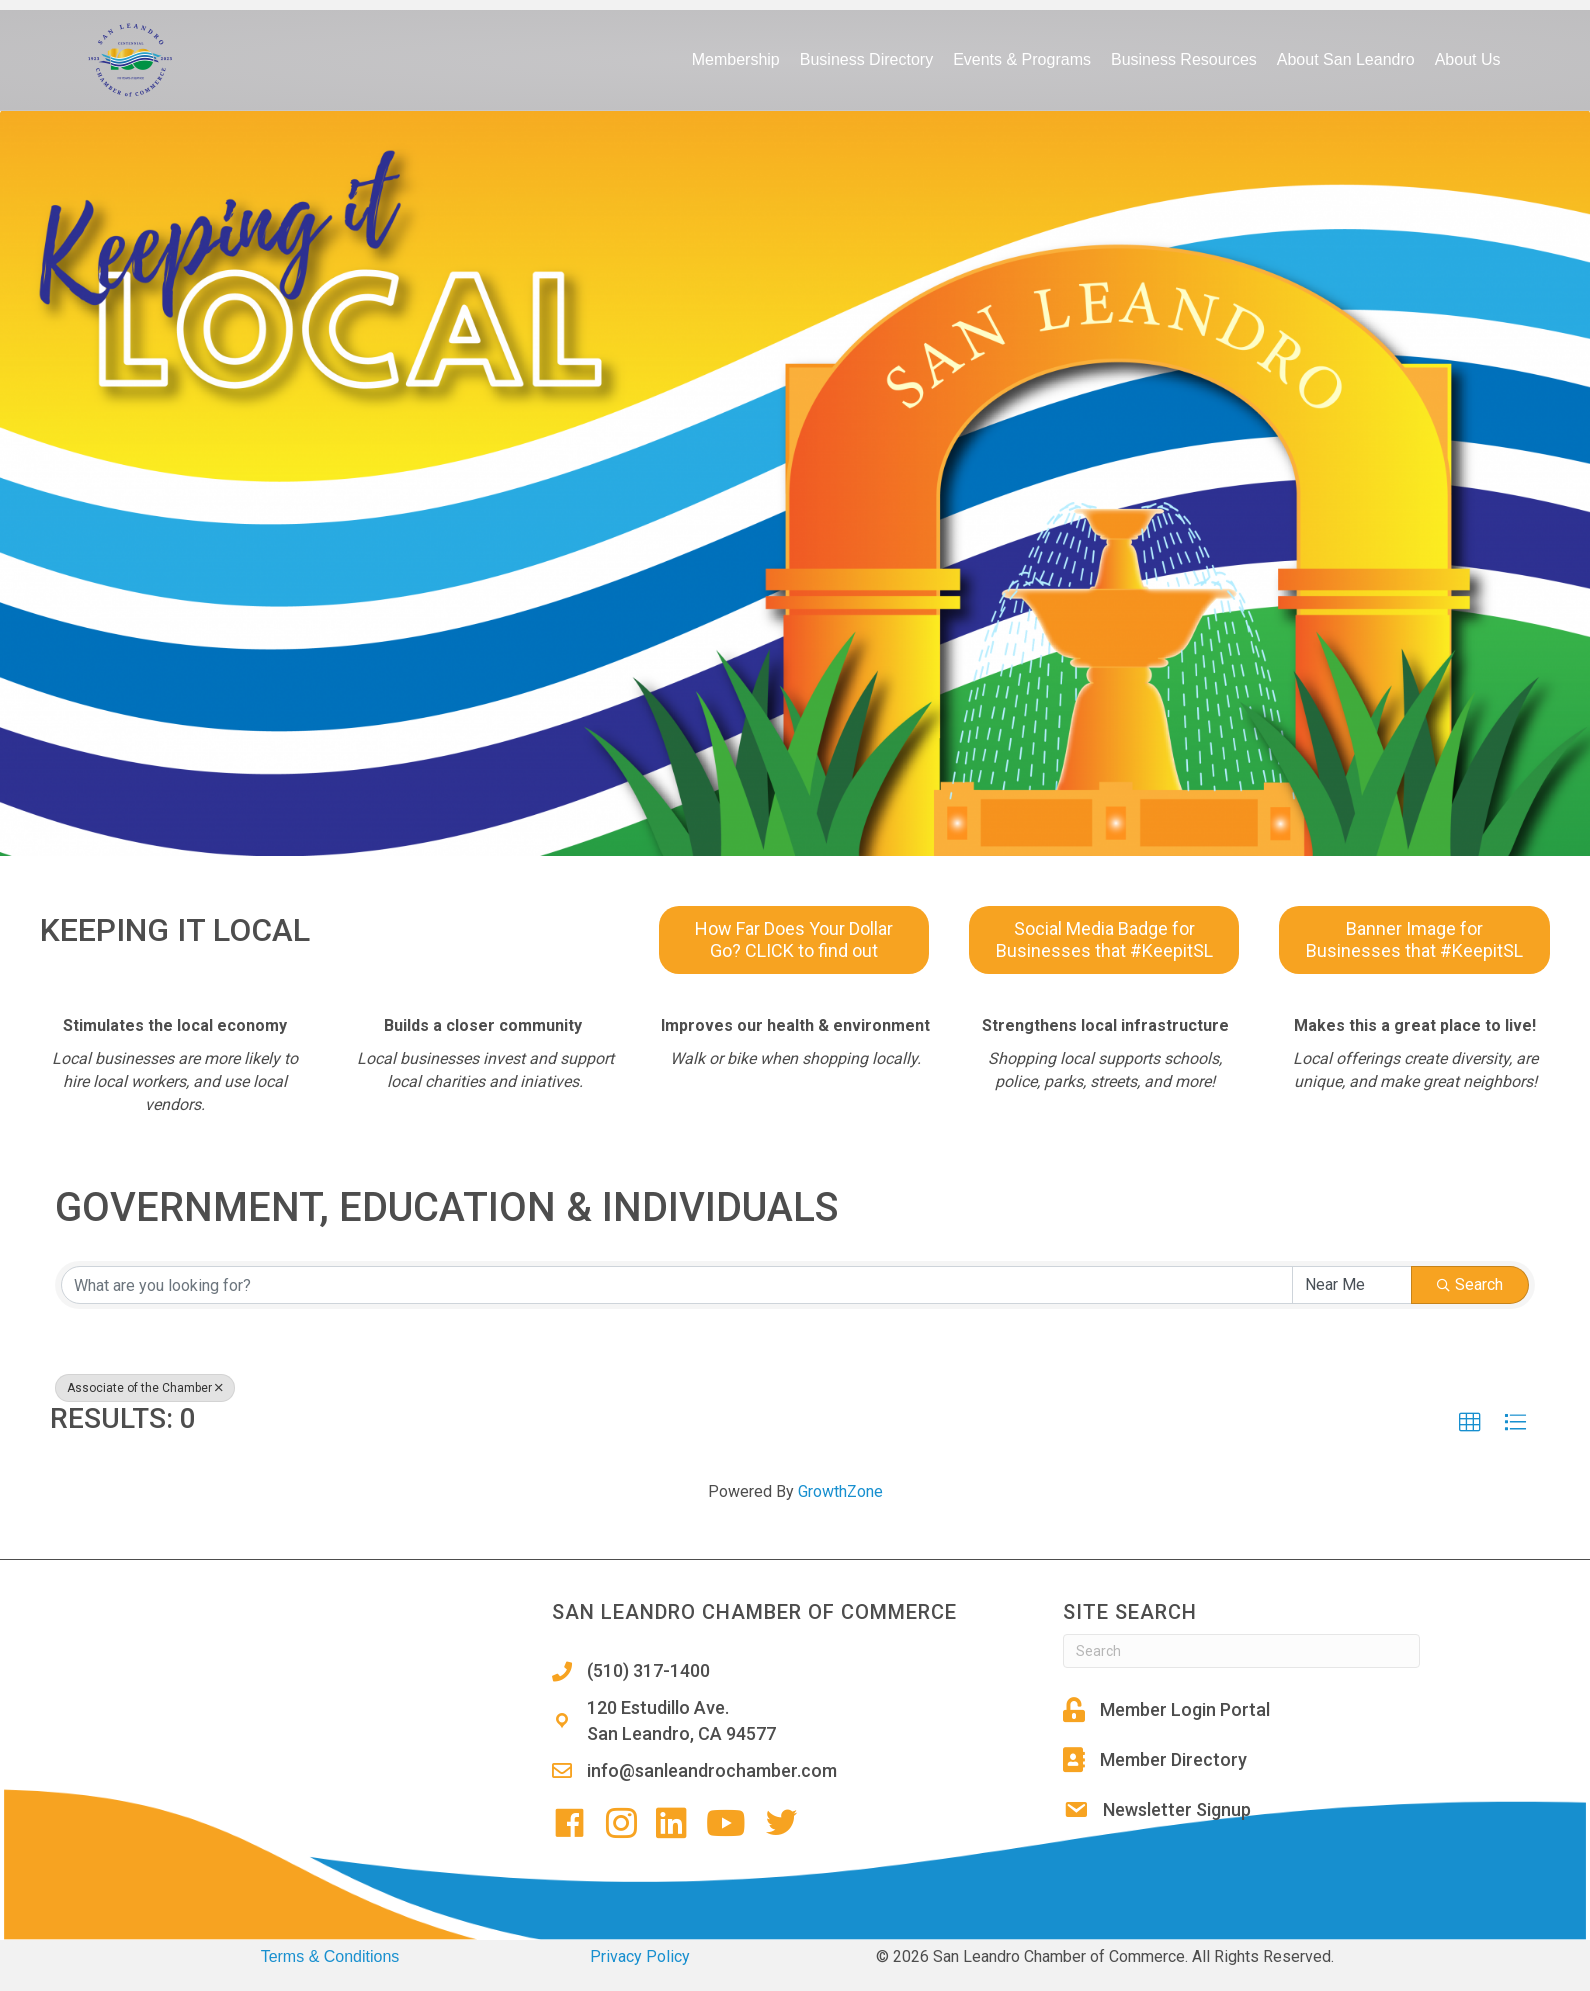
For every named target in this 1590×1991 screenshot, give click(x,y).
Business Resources (1184, 59)
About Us (1468, 59)
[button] (1470, 1423)
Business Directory (866, 59)
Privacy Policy (640, 1956)
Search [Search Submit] (1470, 1284)
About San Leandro (1346, 59)
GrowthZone (840, 1491)
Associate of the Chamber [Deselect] (145, 1388)
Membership (736, 59)
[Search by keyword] (677, 1285)
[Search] (1241, 1651)
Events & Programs (1022, 59)
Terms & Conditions (330, 1956)
